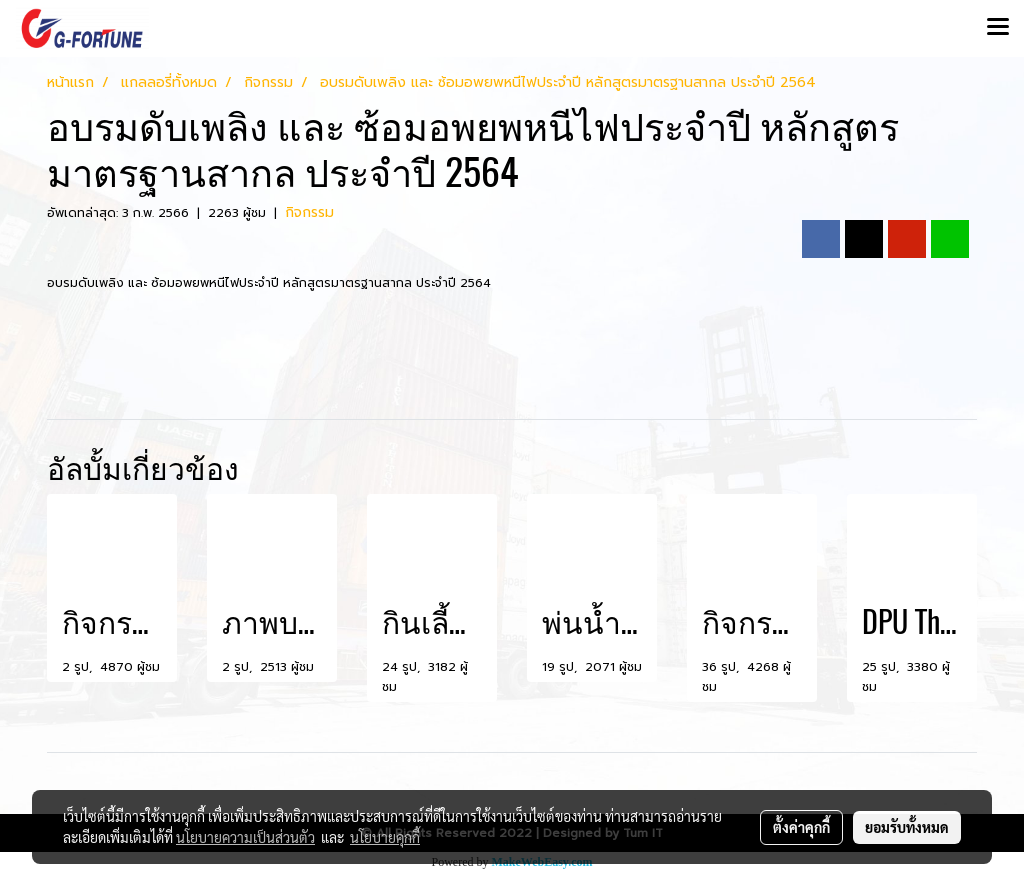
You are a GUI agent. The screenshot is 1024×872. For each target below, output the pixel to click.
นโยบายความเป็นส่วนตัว (245, 837)
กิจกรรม (309, 212)
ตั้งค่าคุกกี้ (801, 827)
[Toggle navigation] (998, 28)
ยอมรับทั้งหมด (907, 827)
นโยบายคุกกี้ (385, 837)
